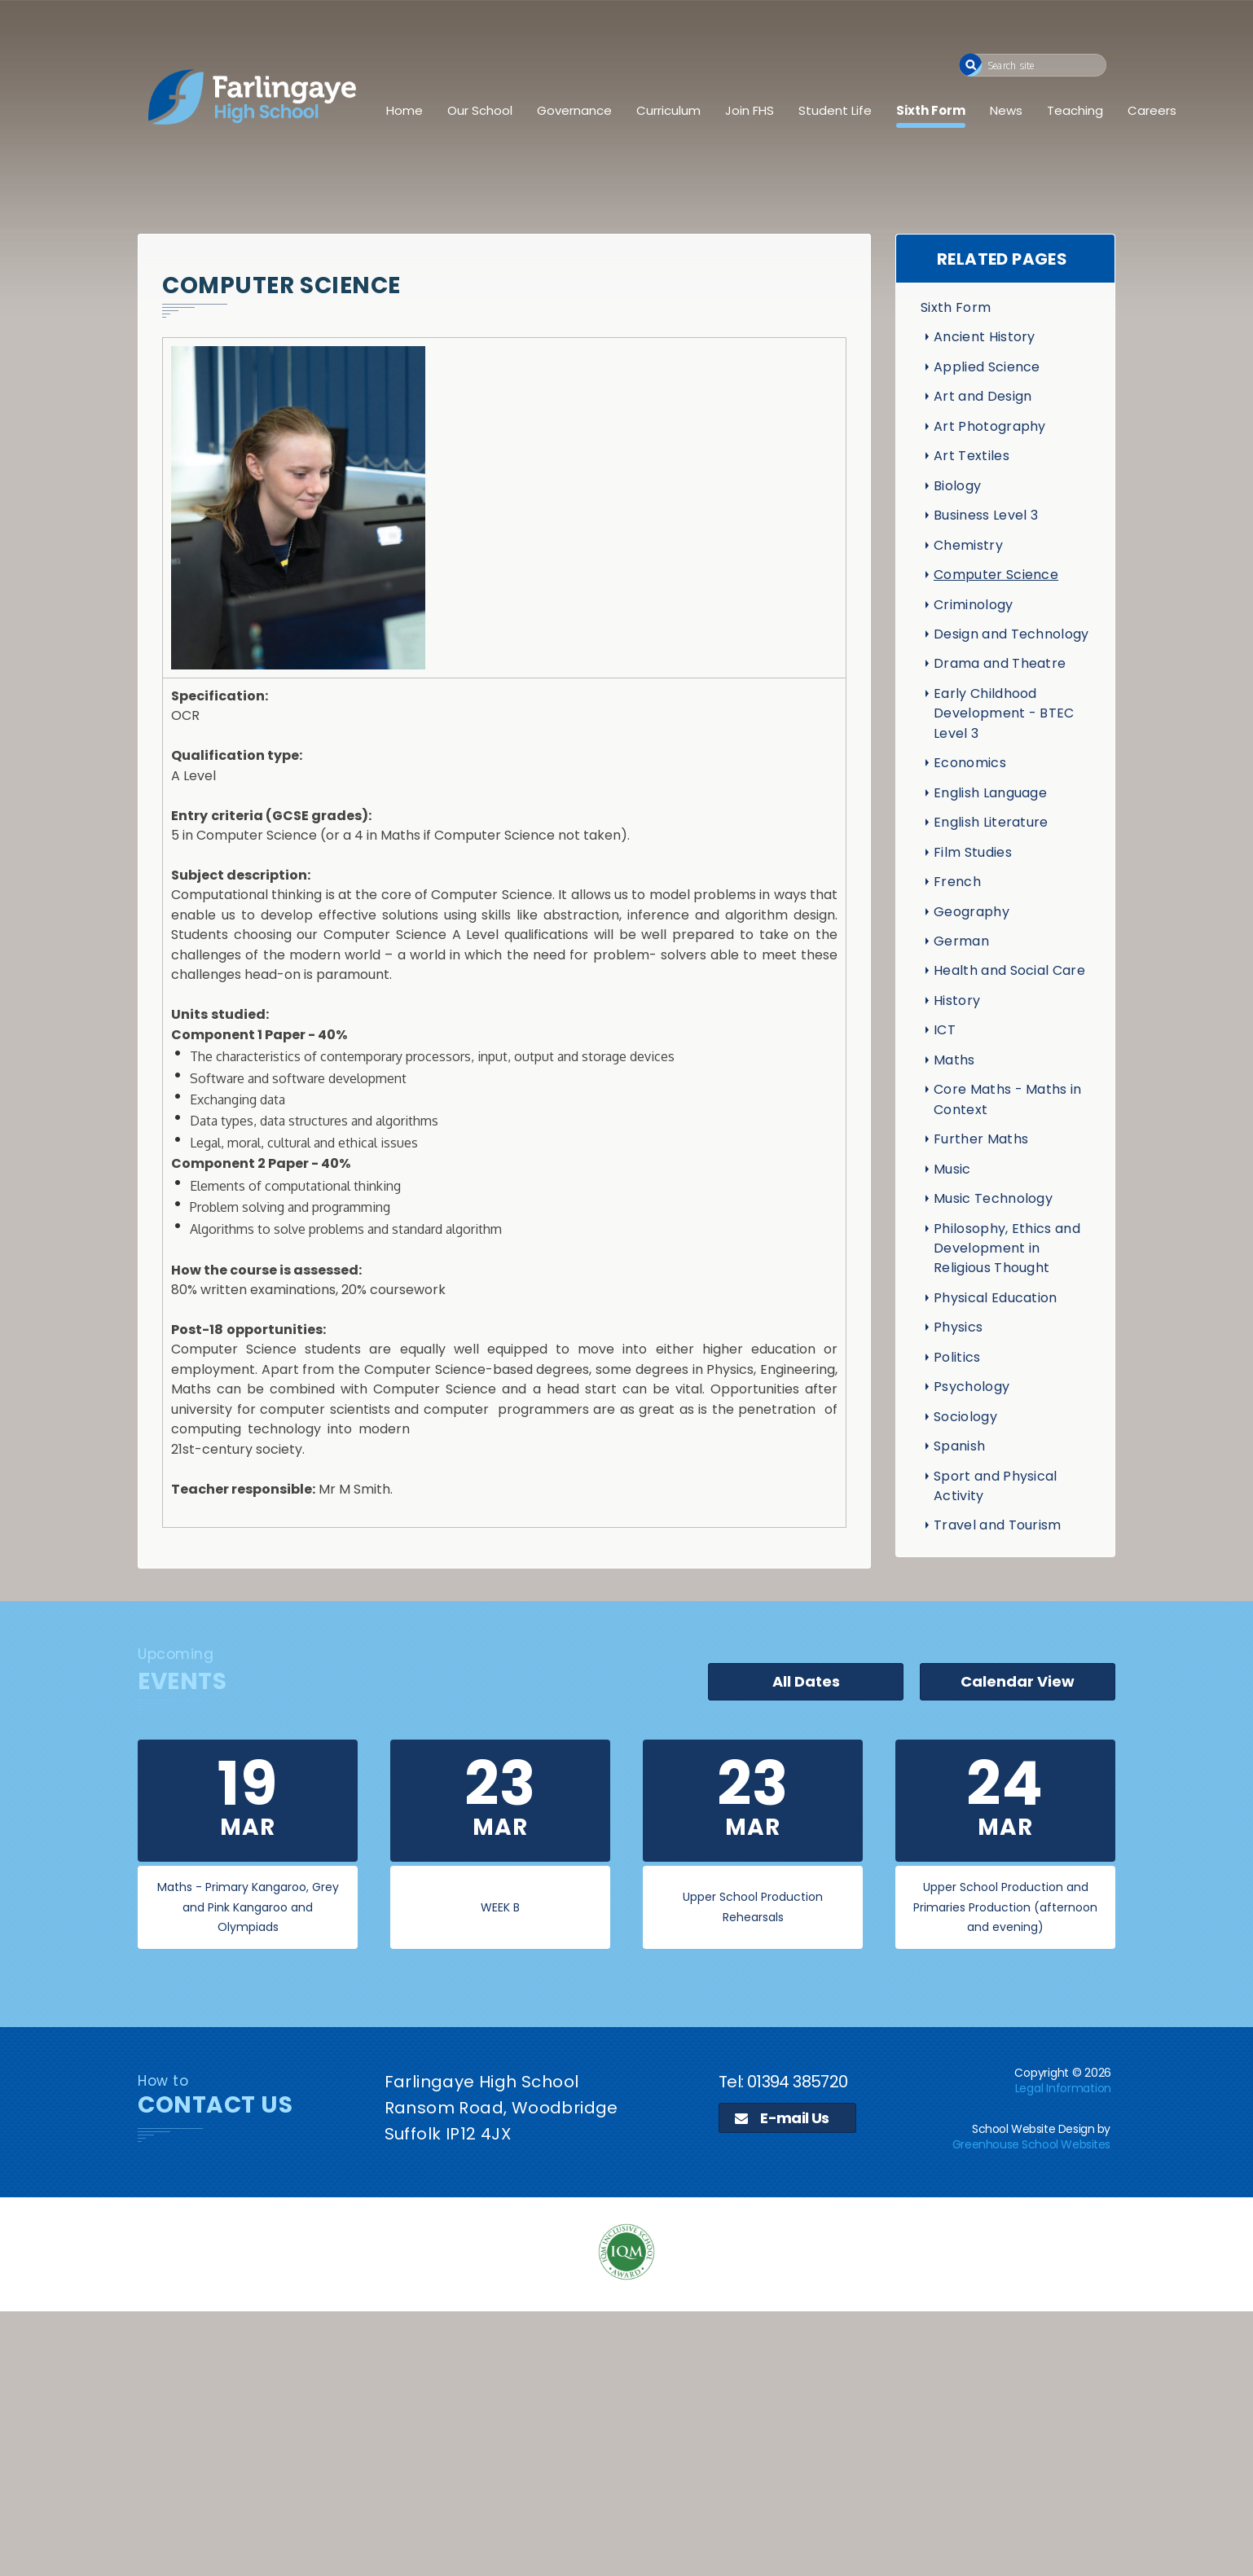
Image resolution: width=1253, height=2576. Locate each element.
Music (952, 1169)
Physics (958, 1327)
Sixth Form (930, 110)
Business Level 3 (986, 515)
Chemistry (968, 545)
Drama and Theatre (1000, 663)
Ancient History (984, 336)
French (957, 881)
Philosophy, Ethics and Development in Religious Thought (1007, 1248)
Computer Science (996, 574)
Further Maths (981, 1139)
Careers (1152, 110)
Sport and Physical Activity (995, 1486)
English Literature (991, 822)
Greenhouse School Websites (1031, 2144)
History (957, 1000)
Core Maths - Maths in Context (1008, 1099)
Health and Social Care (1009, 970)
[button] (971, 65)
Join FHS (749, 110)
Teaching (1075, 110)
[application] (626, 2441)
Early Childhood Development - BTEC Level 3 (1004, 713)
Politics (957, 1357)
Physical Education (995, 1297)
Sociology (965, 1416)
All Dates (806, 1681)
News (1006, 110)
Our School (479, 110)
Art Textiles (971, 455)
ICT (945, 1029)
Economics (970, 762)
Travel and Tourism (998, 1525)
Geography (971, 911)
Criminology (973, 604)
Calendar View (1018, 1681)
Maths (954, 1060)
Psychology (971, 1386)
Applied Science (987, 367)
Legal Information (1063, 2088)
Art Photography (990, 426)
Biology (957, 485)
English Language (990, 792)
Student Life (835, 110)
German (961, 941)
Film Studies (973, 852)
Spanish (959, 1446)
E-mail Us (782, 2118)
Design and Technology (1011, 634)
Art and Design (982, 396)
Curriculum (668, 110)
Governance (574, 110)
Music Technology (993, 1198)
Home (404, 110)
